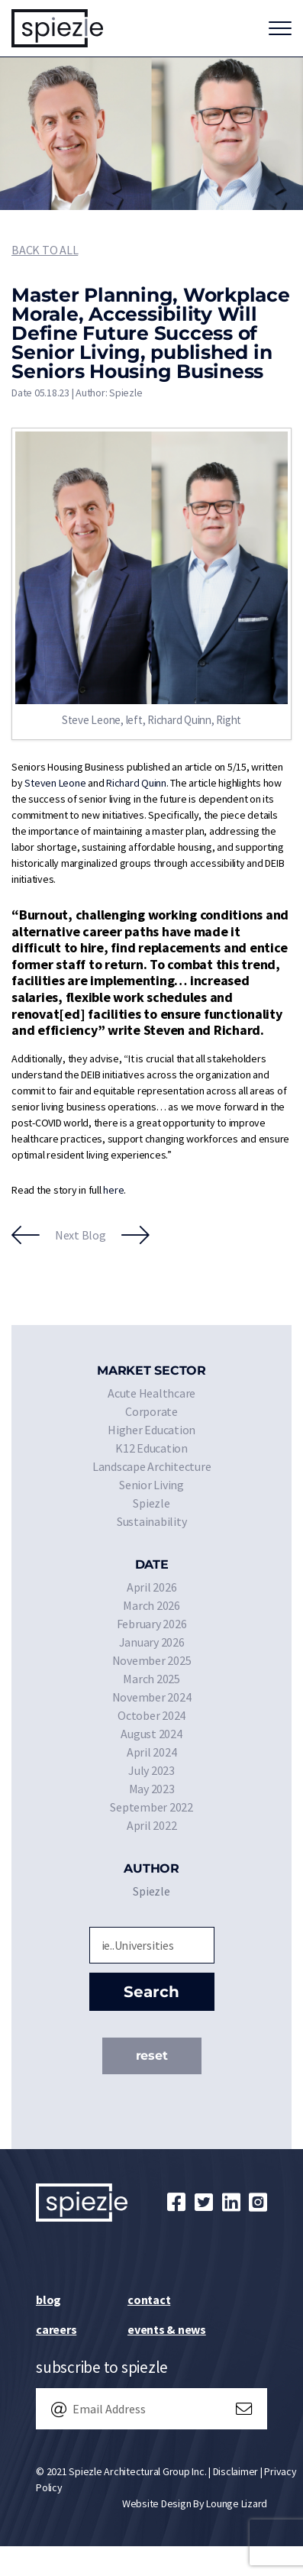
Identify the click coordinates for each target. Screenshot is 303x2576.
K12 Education (151, 1448)
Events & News (166, 2329)
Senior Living (151, 1484)
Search (151, 1992)
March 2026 (151, 1605)
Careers (56, 2329)
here (113, 1190)
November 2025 (152, 1660)
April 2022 (152, 1825)
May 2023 (152, 1788)
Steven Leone (54, 783)
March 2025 (151, 1678)
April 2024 (152, 1752)
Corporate (151, 1411)
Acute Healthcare (151, 1393)
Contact (148, 2299)
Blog (48, 2299)
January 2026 (152, 1642)
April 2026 (152, 1587)
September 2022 (151, 1807)
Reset (152, 2055)
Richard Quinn (136, 783)
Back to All (44, 249)
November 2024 (152, 1697)
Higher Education (151, 1429)
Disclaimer (236, 2471)
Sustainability (152, 1521)
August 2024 (151, 1733)
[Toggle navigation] (280, 28)
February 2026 (152, 1623)
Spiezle (151, 1503)
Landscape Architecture (151, 1466)
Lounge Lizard (236, 2503)
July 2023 (151, 1770)
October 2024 (151, 1715)
